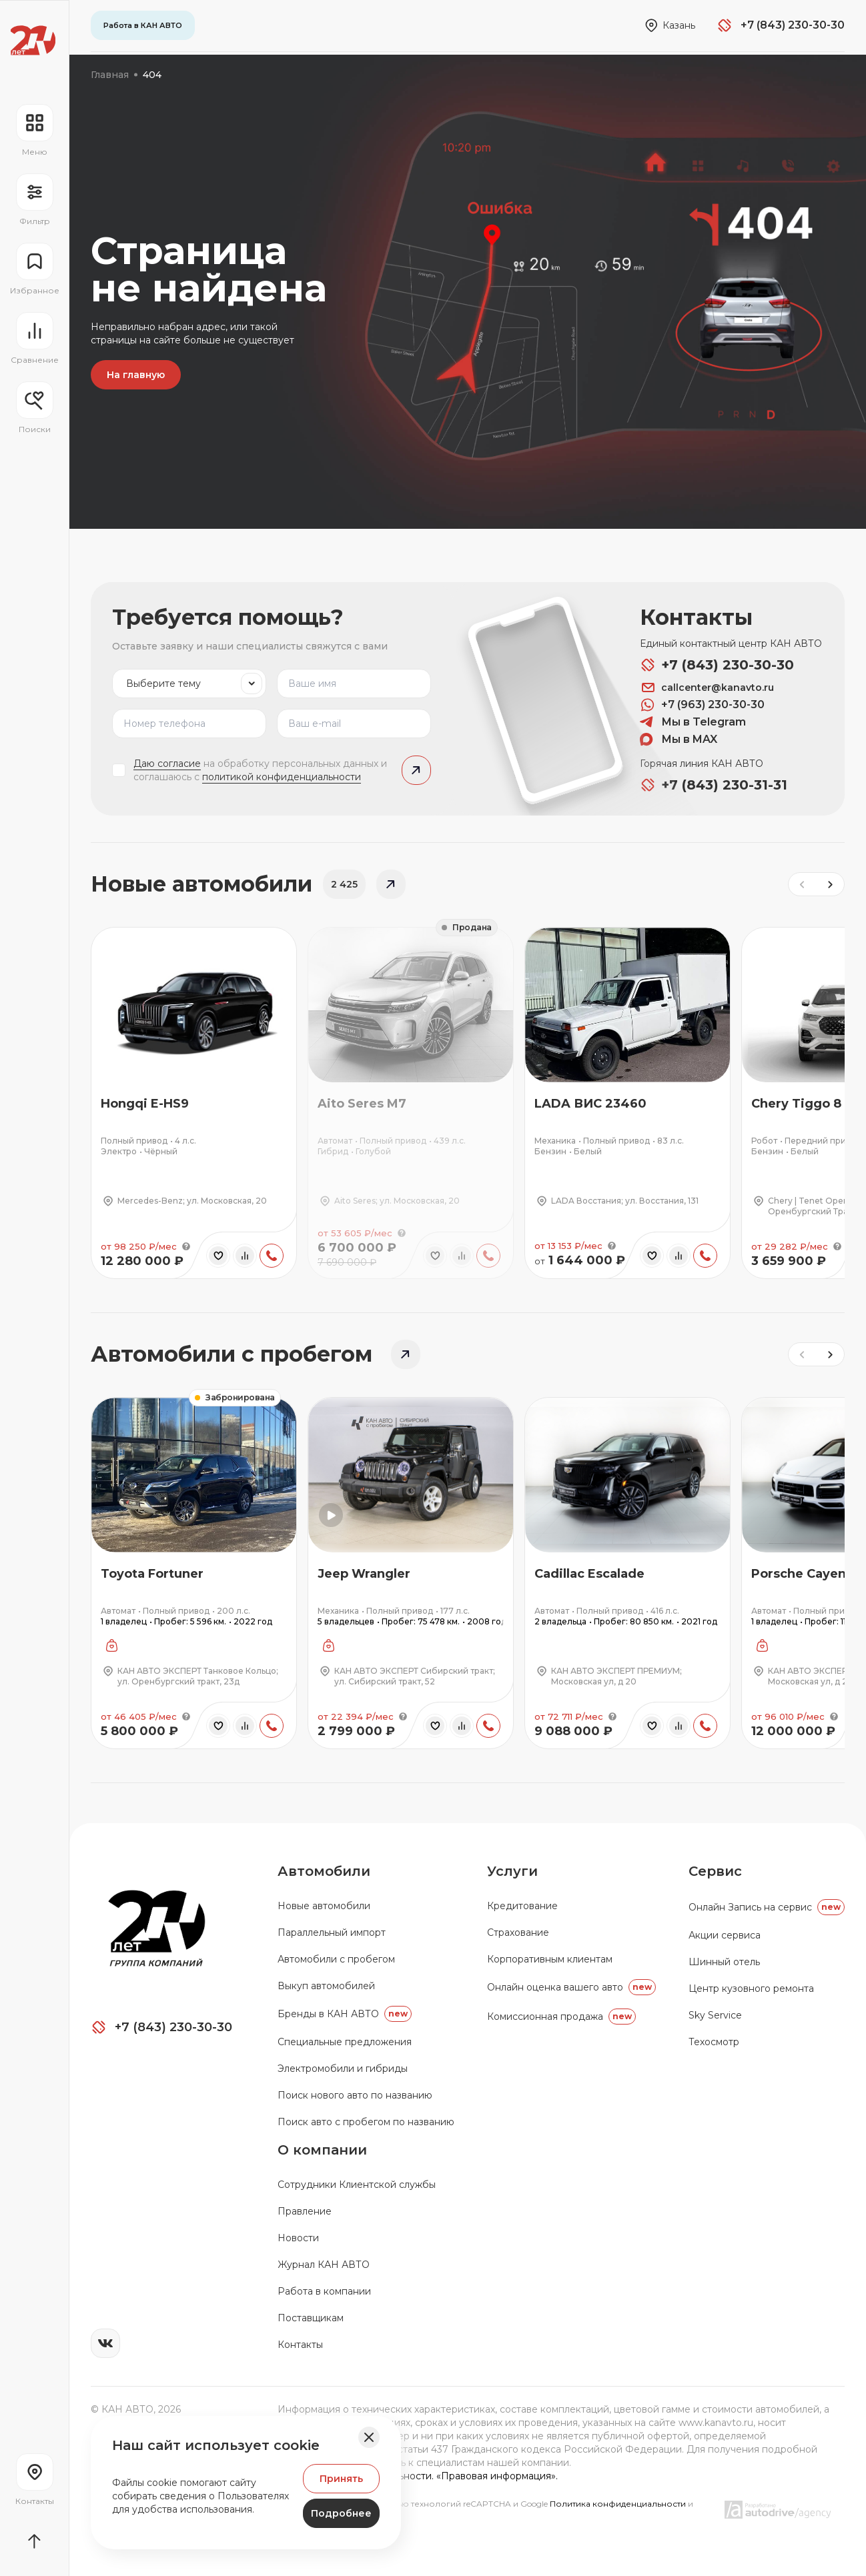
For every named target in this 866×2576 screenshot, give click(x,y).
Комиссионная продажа (561, 2017)
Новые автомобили (324, 1906)
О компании (322, 2150)
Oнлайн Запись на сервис (767, 1907)
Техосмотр (714, 2042)
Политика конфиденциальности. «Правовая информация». (418, 2476)
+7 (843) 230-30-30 (717, 665)
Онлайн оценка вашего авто (571, 1987)
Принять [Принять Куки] (341, 2479)
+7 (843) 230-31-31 (713, 785)
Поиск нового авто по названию (355, 2095)
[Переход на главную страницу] (33, 40)
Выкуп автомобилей (326, 1986)
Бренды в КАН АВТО (345, 2014)
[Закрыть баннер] (369, 2437)
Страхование (518, 1932)
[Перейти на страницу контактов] (34, 2480)
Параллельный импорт (332, 1932)
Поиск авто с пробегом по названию (366, 2122)
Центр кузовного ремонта (751, 1989)
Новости (298, 2238)
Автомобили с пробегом (336, 1959)
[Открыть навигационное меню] (34, 130)
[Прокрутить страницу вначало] (34, 2541)
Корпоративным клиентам (549, 1959)
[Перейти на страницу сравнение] (34, 338)
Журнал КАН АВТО (324, 2265)
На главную (136, 375)
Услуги (512, 1871)
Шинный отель (724, 1962)
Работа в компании (324, 2291)
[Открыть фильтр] (34, 200)
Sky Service (715, 2015)
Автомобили (324, 1871)
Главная (110, 75)
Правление (305, 2211)
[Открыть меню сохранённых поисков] (34, 408)
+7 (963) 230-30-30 (702, 705)
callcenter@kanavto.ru (707, 688)
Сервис (715, 1871)
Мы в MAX (678, 739)
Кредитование (522, 1906)
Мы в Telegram (693, 722)
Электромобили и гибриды (343, 2069)
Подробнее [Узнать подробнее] (341, 2513)
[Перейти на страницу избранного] (34, 269)
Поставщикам (311, 2318)
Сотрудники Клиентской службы (357, 2185)
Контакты (300, 2345)
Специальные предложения (345, 2042)
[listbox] (189, 683)
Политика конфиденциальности (619, 2504)
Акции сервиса (725, 1935)
